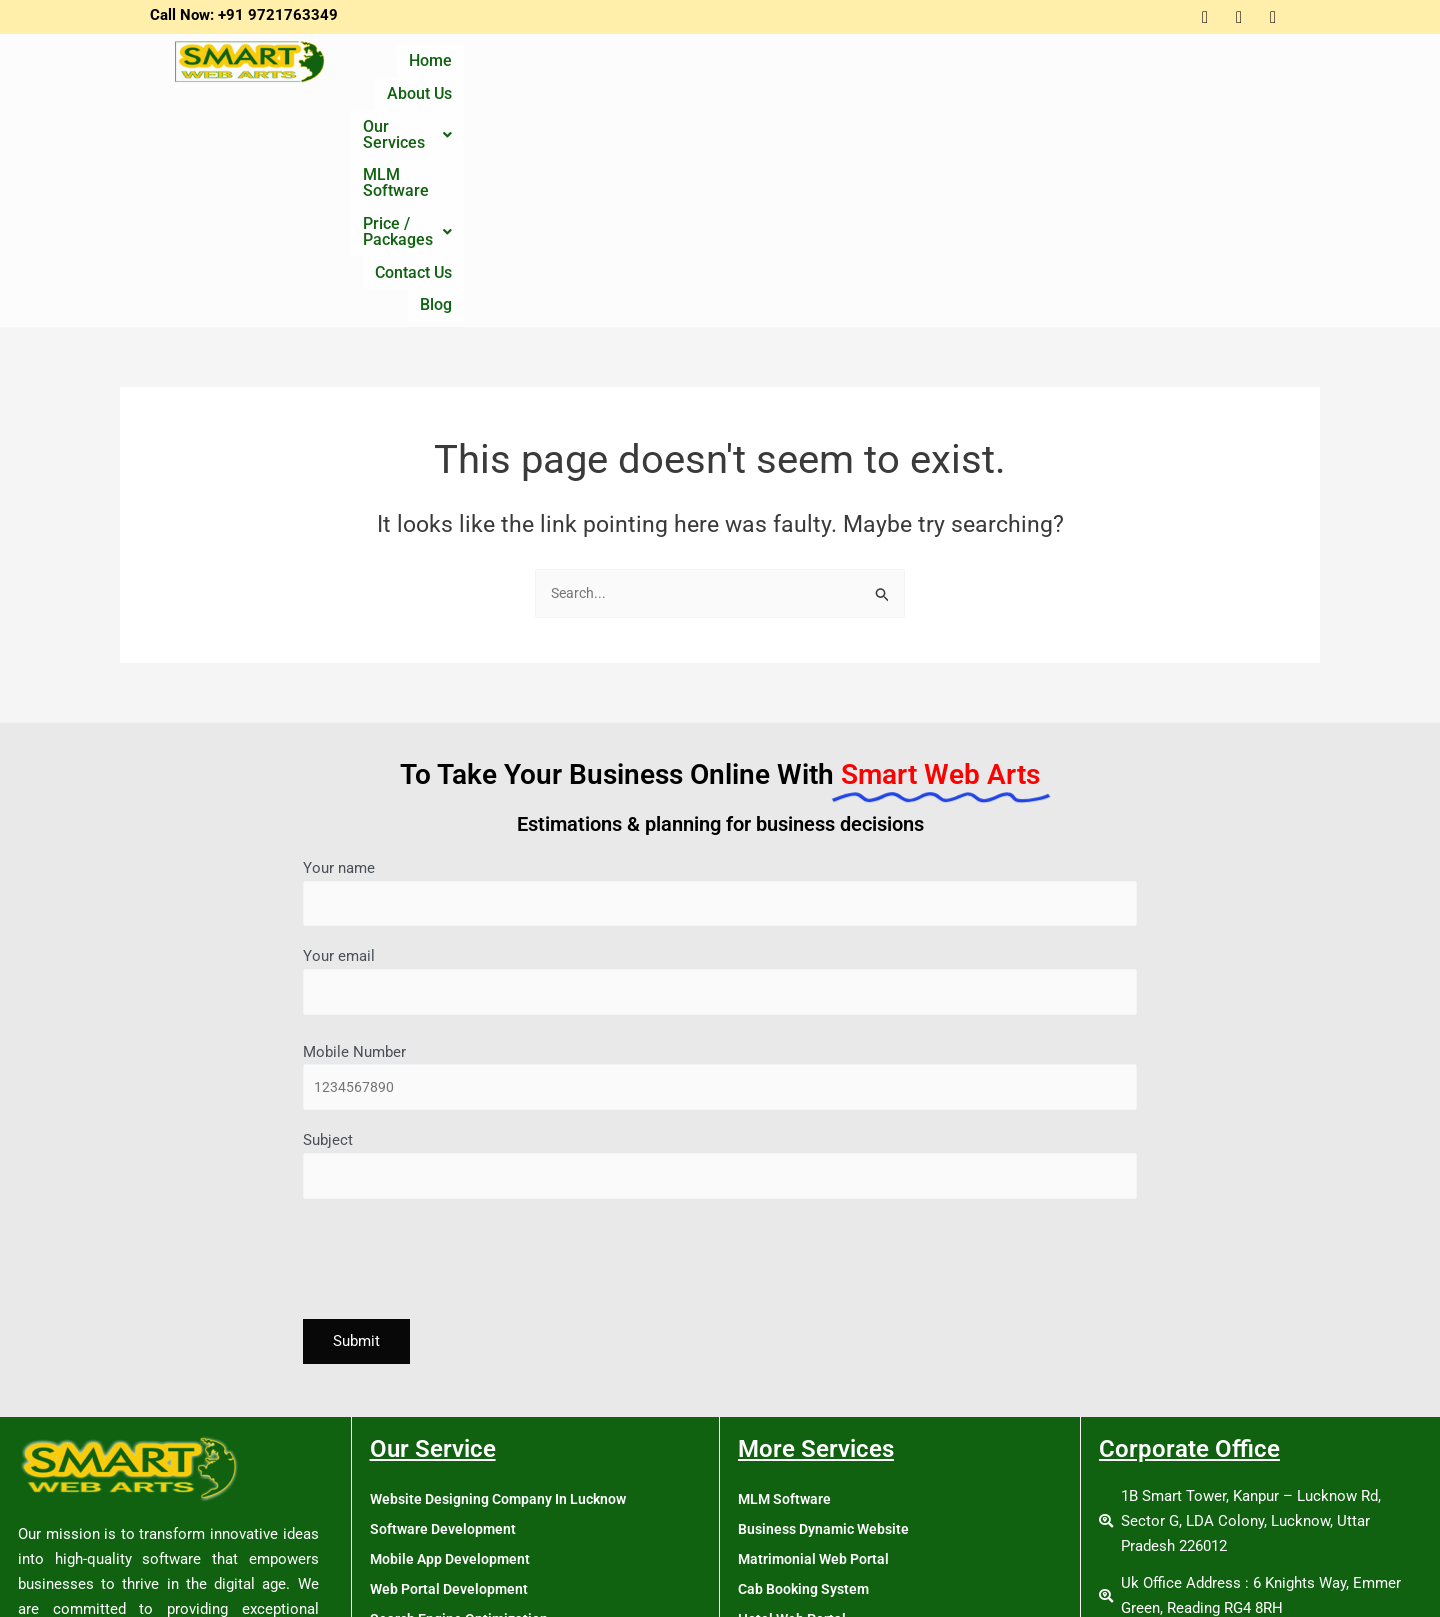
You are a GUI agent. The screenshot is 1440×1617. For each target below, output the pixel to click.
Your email (720, 757)
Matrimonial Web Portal (816, 1344)
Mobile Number (720, 856)
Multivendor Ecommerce (451, 1494)
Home (520, 67)
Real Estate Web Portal (814, 1494)
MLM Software (861, 67)
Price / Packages (1015, 67)
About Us (604, 67)
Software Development (445, 1314)
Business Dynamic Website (829, 1314)
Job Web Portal (788, 1434)
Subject (720, 948)
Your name (720, 665)
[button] (722, 68)
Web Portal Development (452, 1374)
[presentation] (455, 1048)
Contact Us (1153, 67)
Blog (1238, 67)
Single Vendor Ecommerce (458, 1464)
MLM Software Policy (809, 1584)
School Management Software (838, 1524)
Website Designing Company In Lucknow (505, 1284)
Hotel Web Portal (794, 1404)
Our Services (722, 67)
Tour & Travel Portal (804, 1554)
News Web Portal (795, 1464)
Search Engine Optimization (462, 1404)
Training (397, 1524)
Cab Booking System (807, 1374)
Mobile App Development (453, 1344)
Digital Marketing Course (453, 1554)
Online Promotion (427, 1434)
